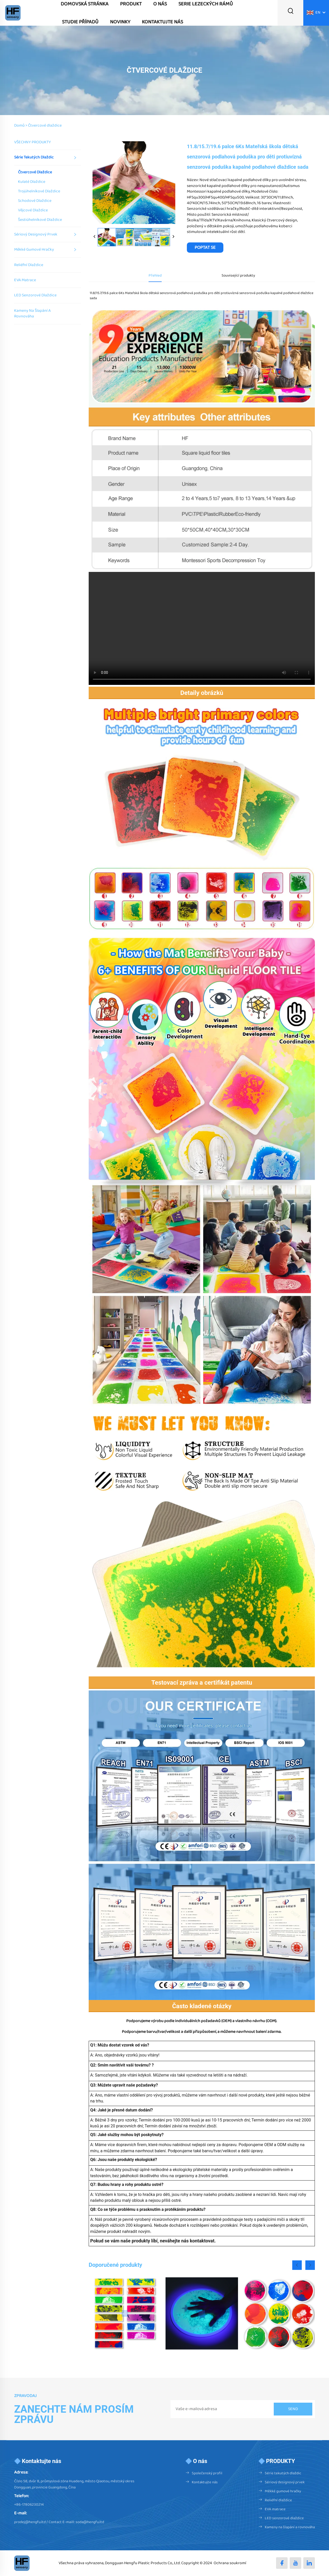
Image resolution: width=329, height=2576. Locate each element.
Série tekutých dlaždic (34, 157)
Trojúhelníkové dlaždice (39, 191)
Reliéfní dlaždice (28, 265)
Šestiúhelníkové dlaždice (40, 219)
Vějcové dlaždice (33, 210)
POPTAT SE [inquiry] (205, 247)
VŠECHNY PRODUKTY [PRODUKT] (32, 142)
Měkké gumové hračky (34, 249)
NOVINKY (120, 22)
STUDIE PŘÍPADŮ (80, 22)
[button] (297, 2265)
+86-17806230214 (29, 2505)
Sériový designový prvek (35, 234)
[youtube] (295, 2563)
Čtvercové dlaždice (45, 125)
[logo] (13, 13)
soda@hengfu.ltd (90, 2522)
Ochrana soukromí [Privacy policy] (230, 2563)
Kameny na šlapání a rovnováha (32, 313)
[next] (173, 237)
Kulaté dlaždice (31, 181)
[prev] (95, 237)
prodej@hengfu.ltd (30, 2522)
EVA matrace (25, 280)
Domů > (20, 125)
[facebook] (282, 2563)
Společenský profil (207, 2473)
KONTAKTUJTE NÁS (162, 22)
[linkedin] (309, 2563)
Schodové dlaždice (34, 200)
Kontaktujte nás (205, 2482)
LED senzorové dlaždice (35, 295)
